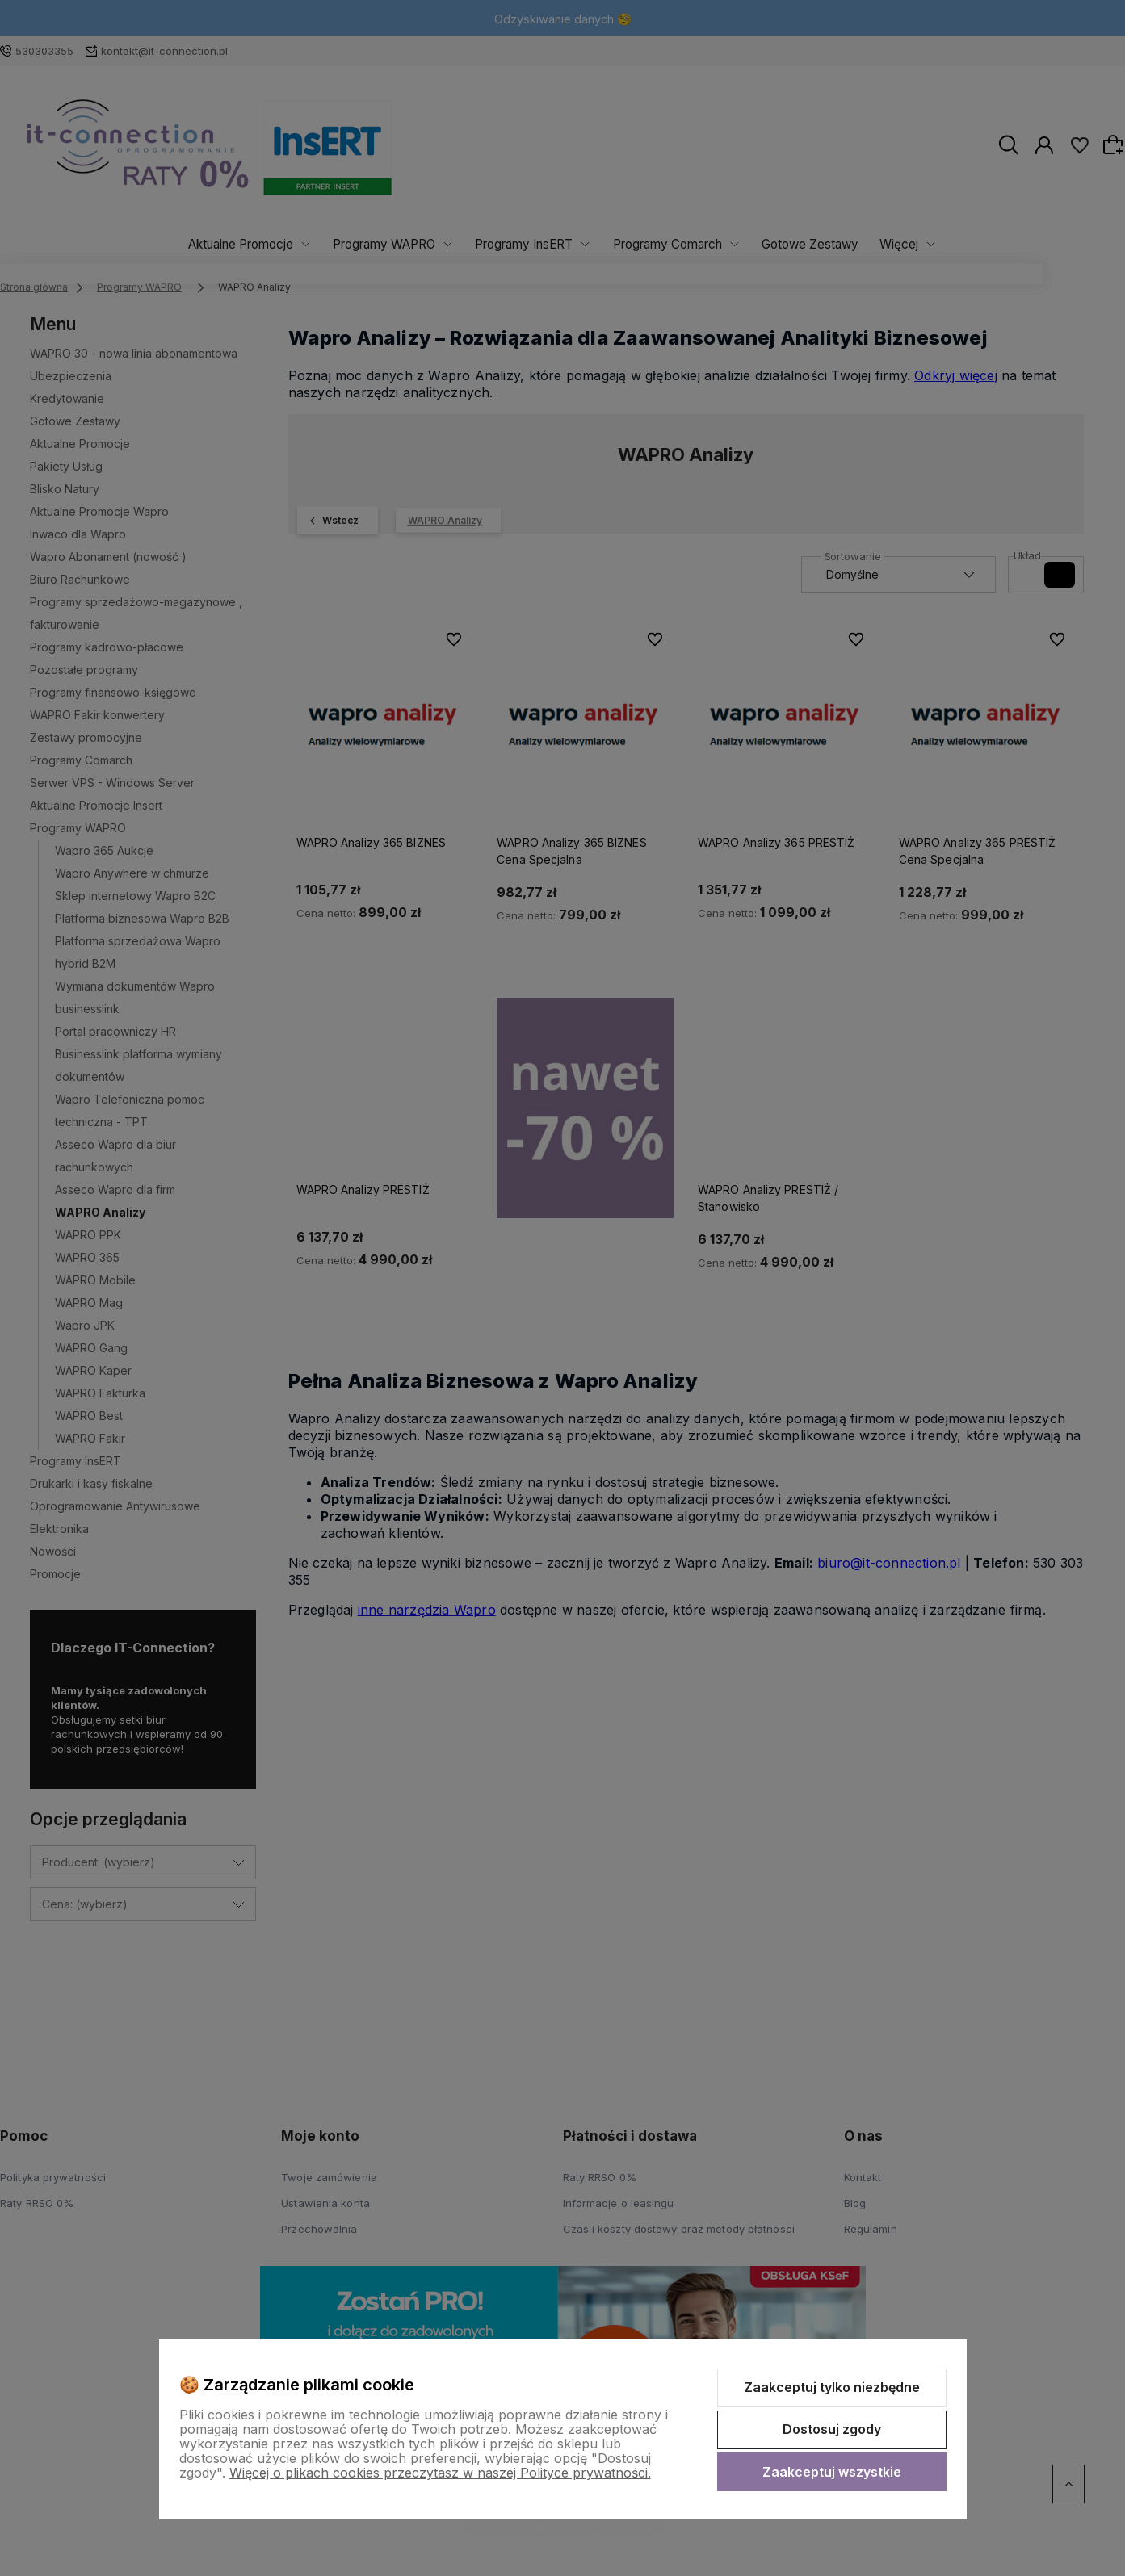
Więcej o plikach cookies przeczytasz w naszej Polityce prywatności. (440, 2473)
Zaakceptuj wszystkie (831, 2472)
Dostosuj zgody (832, 2429)
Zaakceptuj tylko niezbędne (832, 2387)
